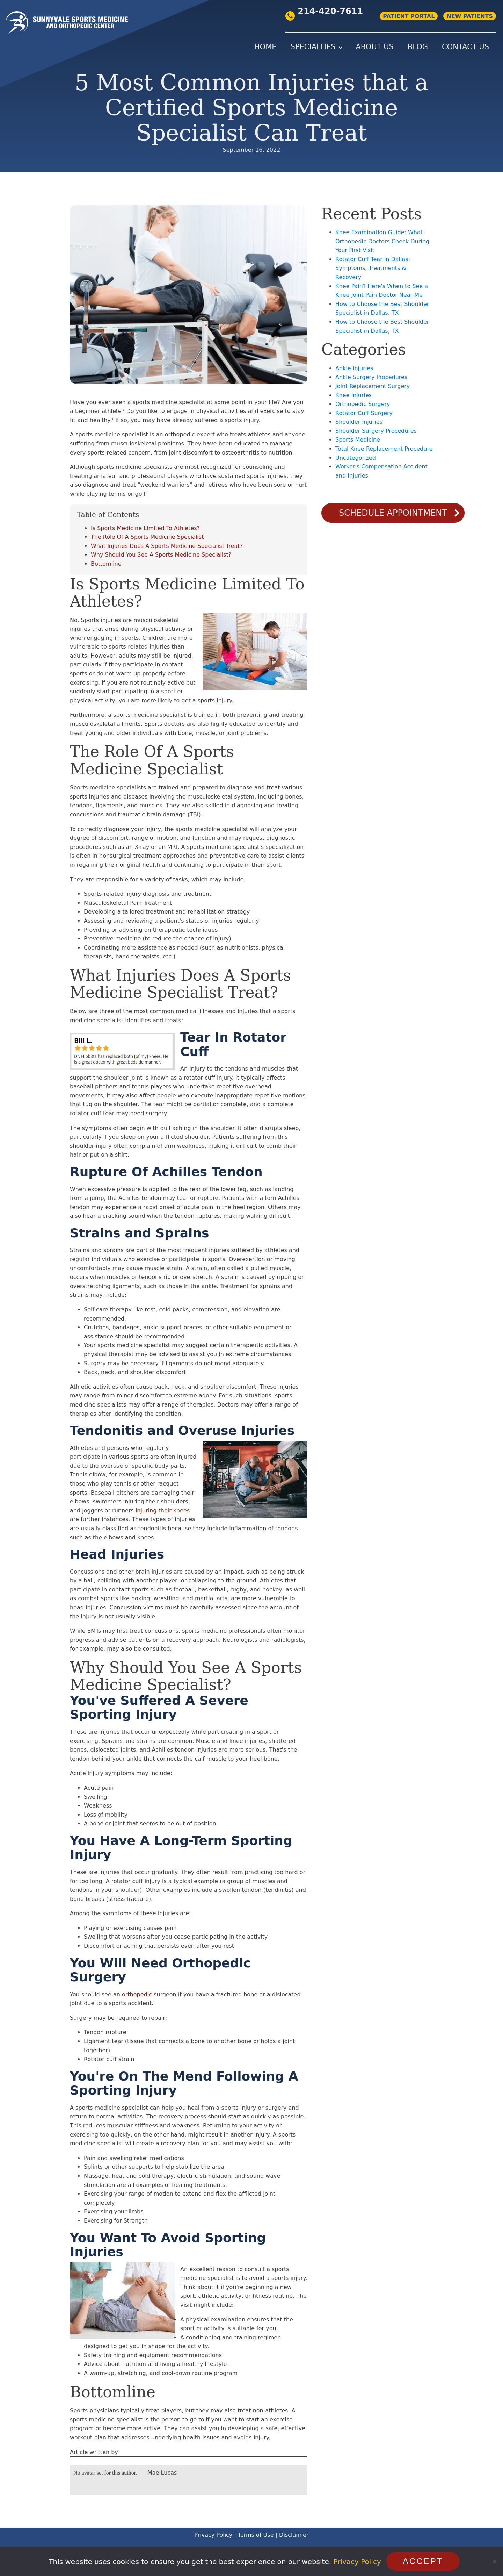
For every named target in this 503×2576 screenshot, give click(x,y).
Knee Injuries (353, 395)
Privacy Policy (213, 2535)
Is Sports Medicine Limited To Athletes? (145, 528)
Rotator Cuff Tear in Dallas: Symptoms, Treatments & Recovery (372, 268)
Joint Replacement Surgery (372, 386)
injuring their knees (163, 1510)
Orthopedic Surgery (362, 404)
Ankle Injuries (354, 368)
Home (265, 47)
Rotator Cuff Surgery (364, 413)
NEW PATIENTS (469, 16)
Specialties (313, 47)
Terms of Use (256, 2535)
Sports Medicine (357, 439)
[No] (494, 2561)
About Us (375, 47)
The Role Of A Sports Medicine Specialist (147, 537)
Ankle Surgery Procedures (371, 377)
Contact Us (465, 47)
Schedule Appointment (393, 513)
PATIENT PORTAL (409, 16)
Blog (418, 47)
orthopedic (137, 1994)
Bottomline (106, 563)
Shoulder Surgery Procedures (376, 431)
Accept (423, 2561)
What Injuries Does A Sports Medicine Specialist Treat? (167, 546)
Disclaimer (294, 2535)
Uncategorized (355, 458)
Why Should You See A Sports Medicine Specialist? (161, 554)
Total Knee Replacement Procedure (383, 448)
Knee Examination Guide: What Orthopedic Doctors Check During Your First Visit (382, 241)
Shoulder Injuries (358, 421)
